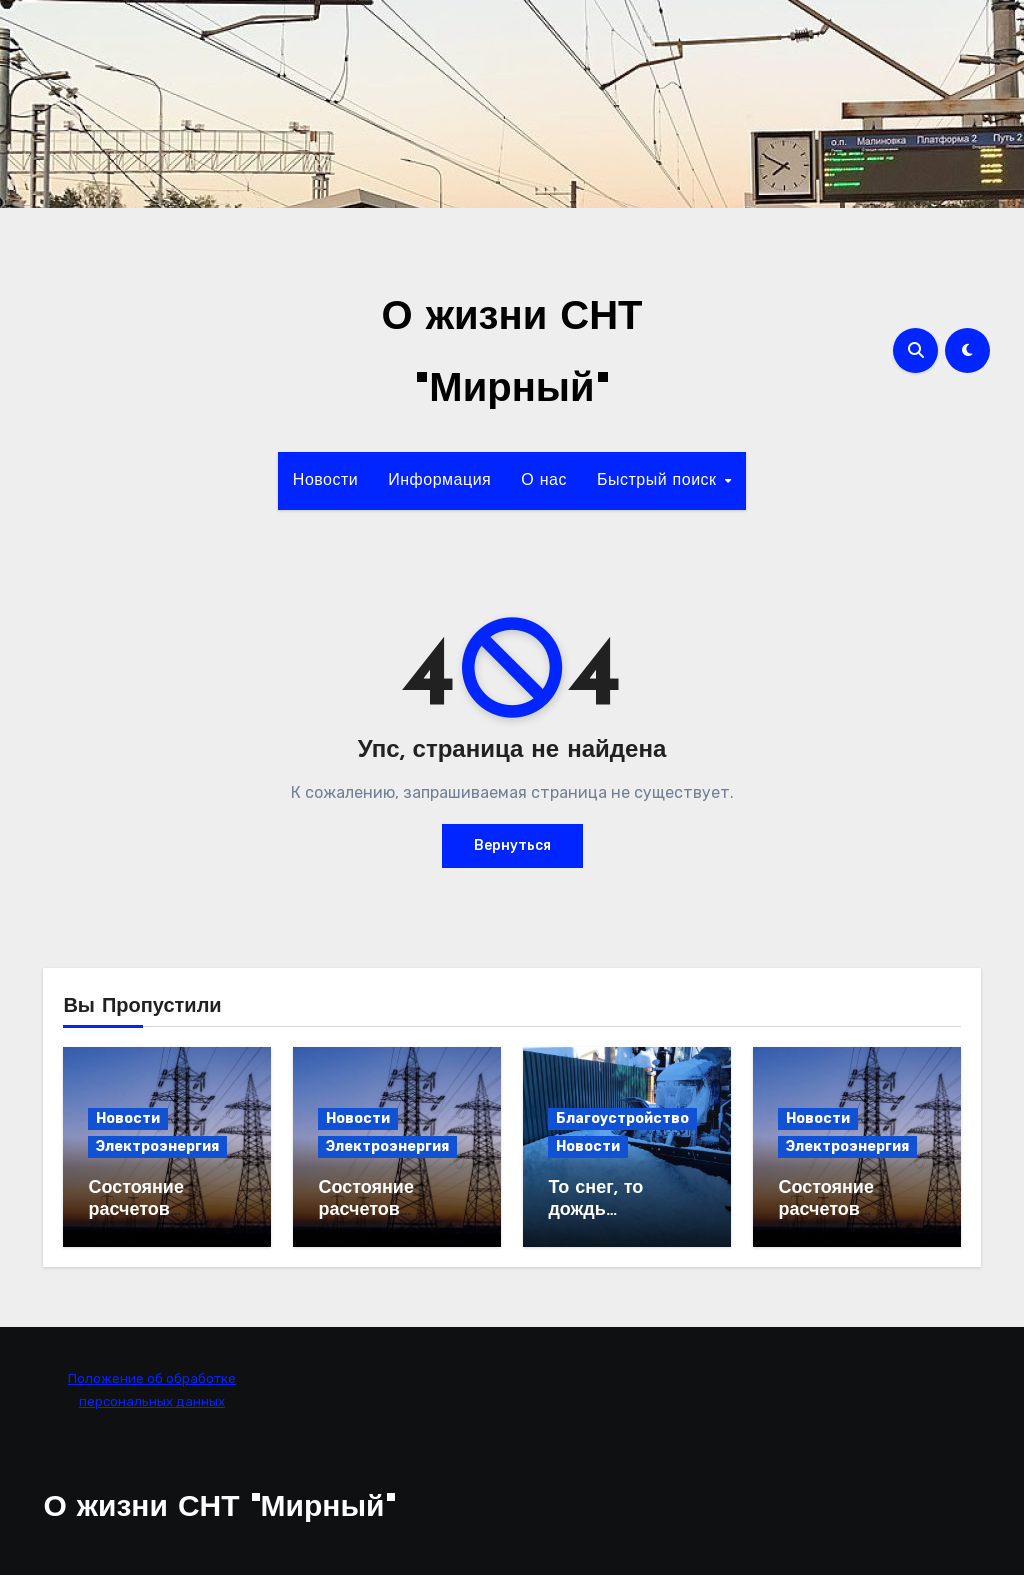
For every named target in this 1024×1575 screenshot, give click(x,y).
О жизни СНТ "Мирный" (219, 1508)
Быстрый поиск (659, 481)
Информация (439, 481)
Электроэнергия (157, 1146)
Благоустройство (622, 1118)
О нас (544, 481)
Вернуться (512, 845)
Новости (325, 481)
